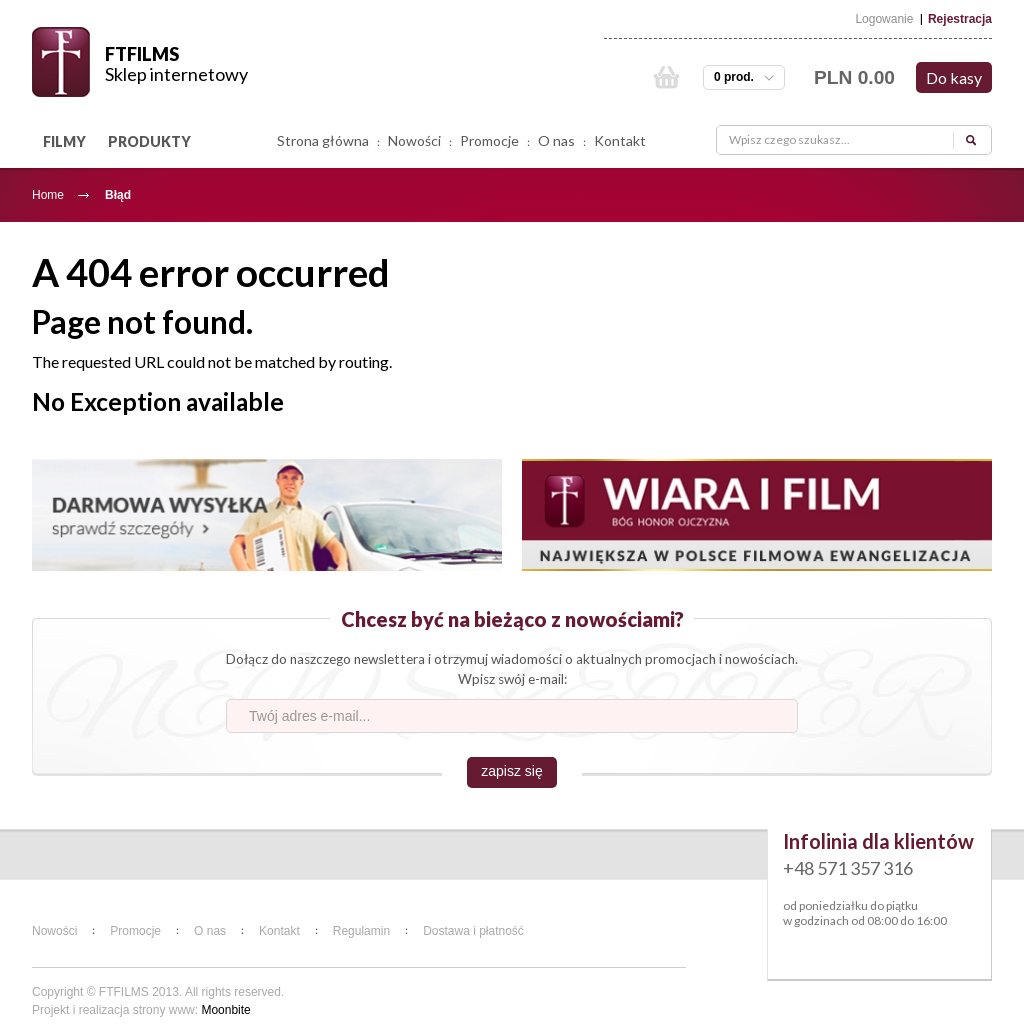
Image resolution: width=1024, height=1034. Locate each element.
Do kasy (954, 77)
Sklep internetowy (176, 74)
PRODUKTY (149, 141)
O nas (556, 140)
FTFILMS (142, 54)
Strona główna (323, 140)
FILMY (64, 141)
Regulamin (361, 931)
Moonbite (225, 1010)
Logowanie (884, 19)
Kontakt (620, 140)
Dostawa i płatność (473, 931)
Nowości (414, 140)
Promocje (489, 140)
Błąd (118, 195)
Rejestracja (960, 19)
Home (48, 195)
